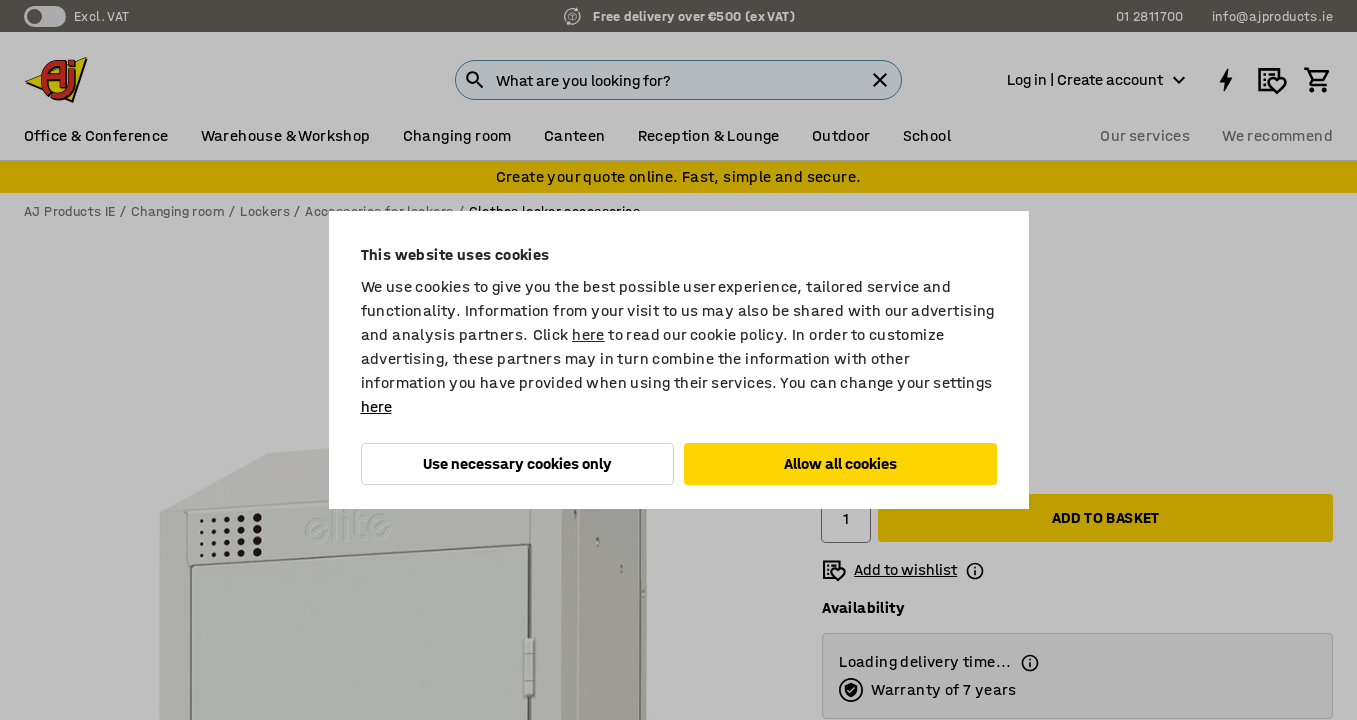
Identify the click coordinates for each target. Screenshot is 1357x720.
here (588, 334)
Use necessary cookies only (517, 463)
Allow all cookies (840, 463)
